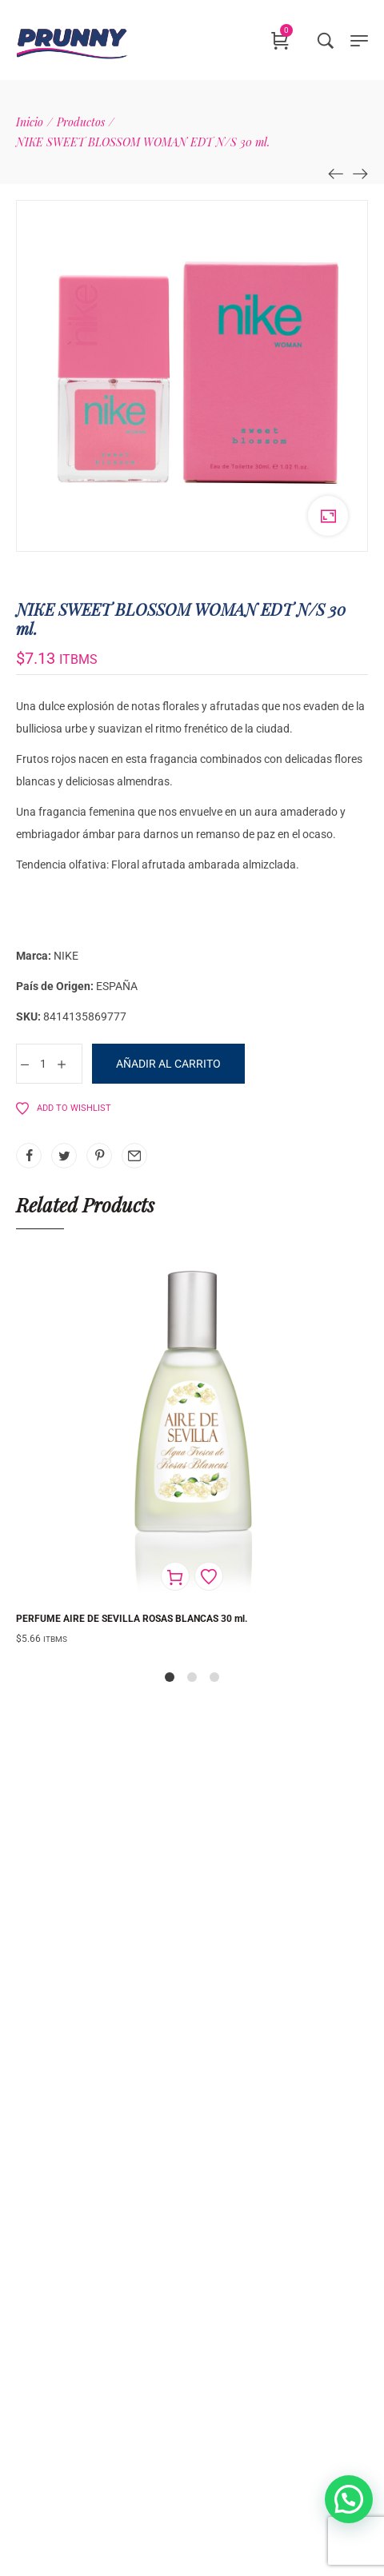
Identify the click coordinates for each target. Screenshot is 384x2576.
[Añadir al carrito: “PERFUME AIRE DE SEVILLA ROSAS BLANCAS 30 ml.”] (175, 1576)
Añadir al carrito (168, 1063)
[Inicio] (29, 122)
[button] (349, 2499)
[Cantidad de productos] (43, 1063)
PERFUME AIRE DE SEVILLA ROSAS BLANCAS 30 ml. (131, 1618)
